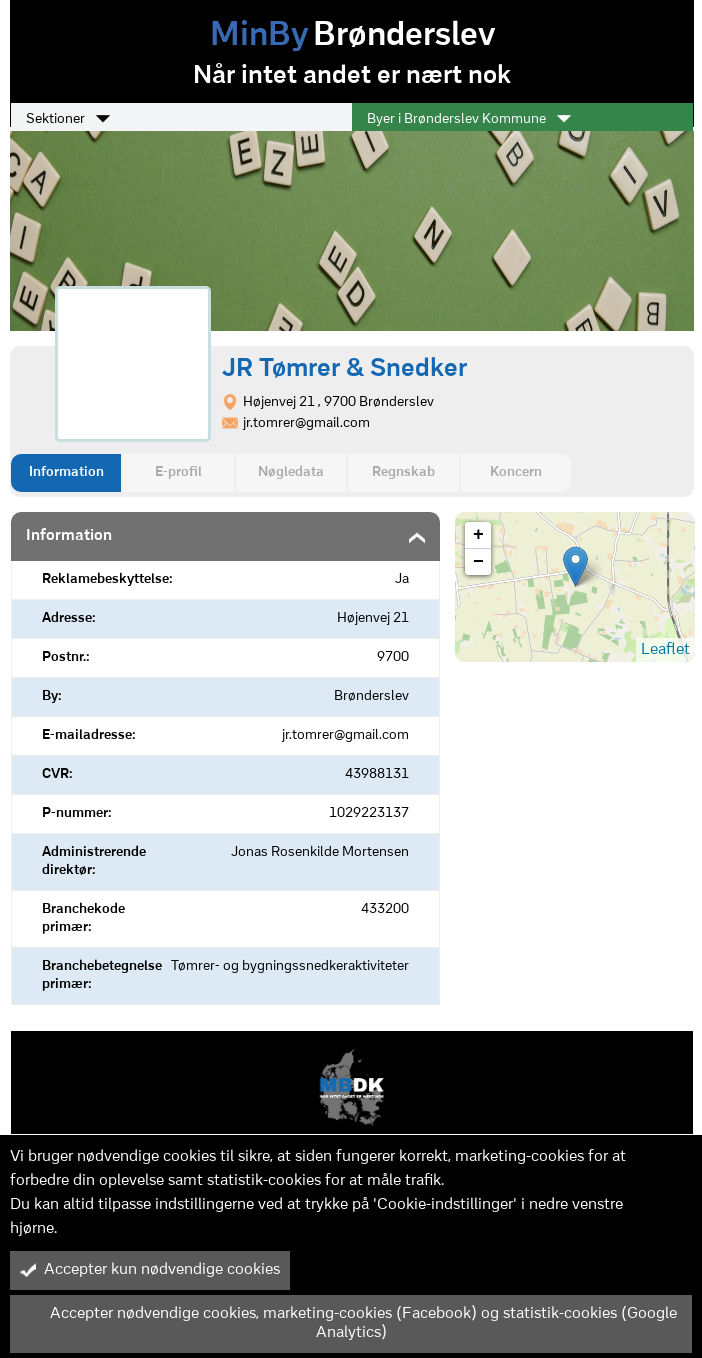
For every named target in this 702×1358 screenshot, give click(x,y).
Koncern (516, 472)
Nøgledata (291, 472)
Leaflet (665, 650)
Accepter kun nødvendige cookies (150, 1270)
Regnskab (403, 472)
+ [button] (478, 535)
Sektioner (68, 119)
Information (66, 472)
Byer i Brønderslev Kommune (469, 119)
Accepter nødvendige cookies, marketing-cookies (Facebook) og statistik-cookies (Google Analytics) (348, 1323)
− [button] (478, 562)
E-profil (178, 472)
